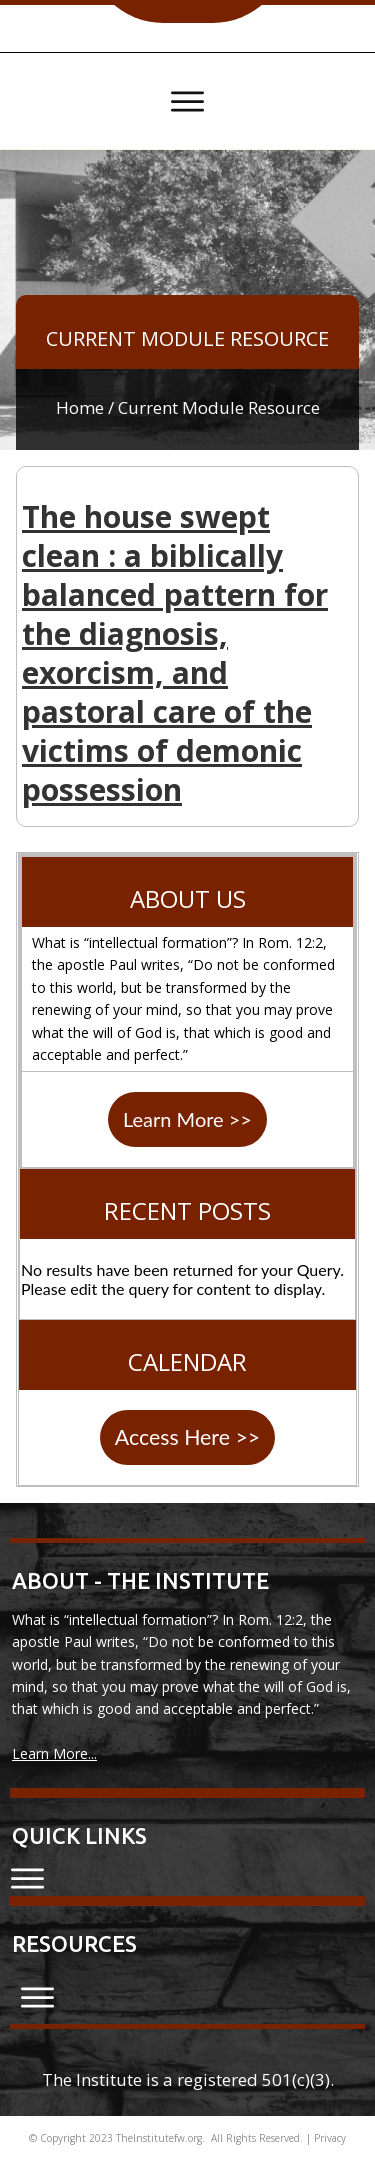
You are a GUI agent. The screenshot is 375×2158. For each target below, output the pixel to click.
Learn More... (54, 1753)
